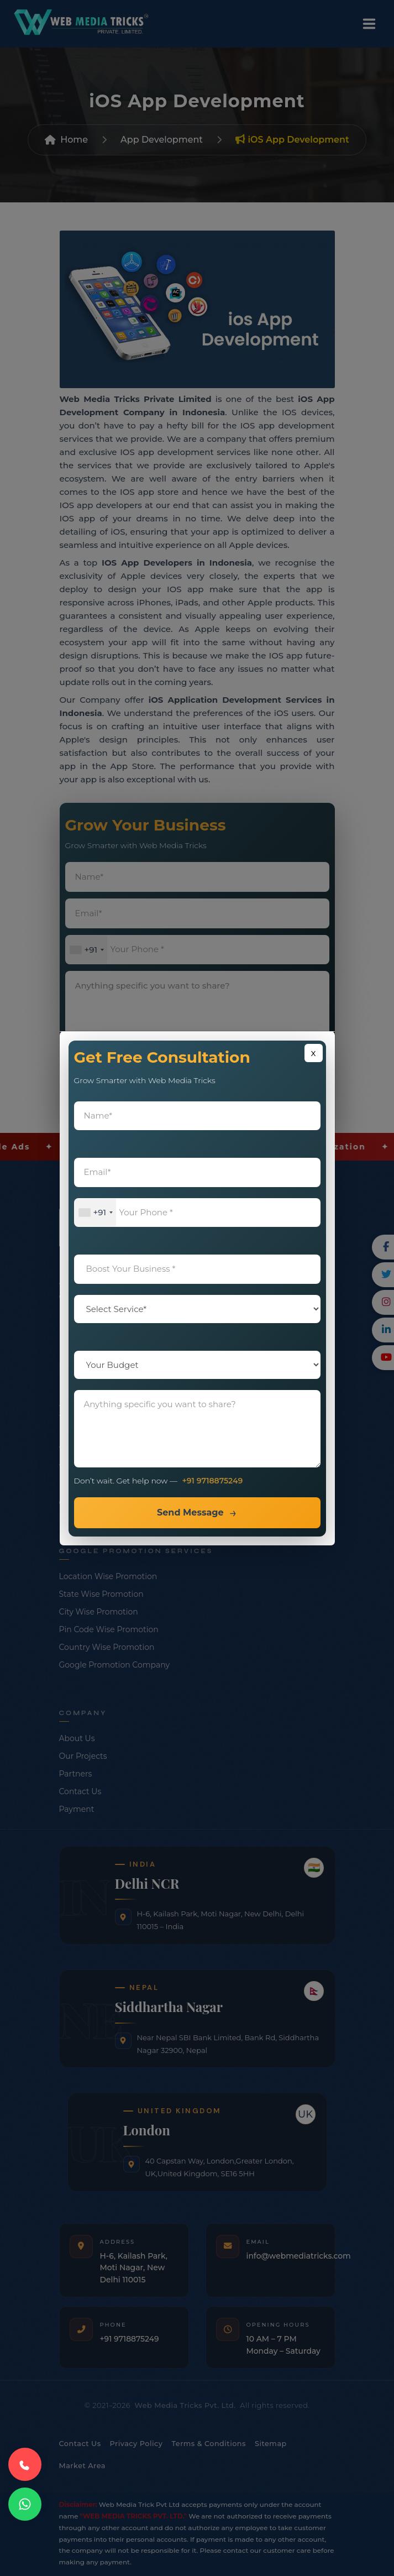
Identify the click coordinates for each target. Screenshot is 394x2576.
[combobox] (96, 1213)
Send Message (190, 1512)
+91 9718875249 (212, 1481)
